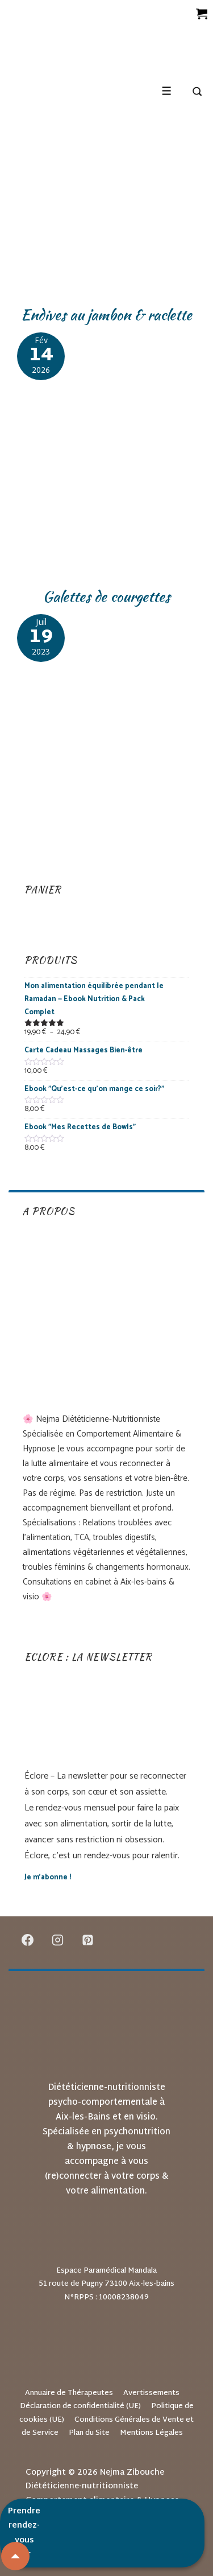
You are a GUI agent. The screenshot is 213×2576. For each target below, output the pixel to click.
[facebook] (28, 1940)
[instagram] (58, 1940)
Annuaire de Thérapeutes (69, 2393)
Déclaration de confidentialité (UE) (80, 2406)
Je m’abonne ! (47, 1877)
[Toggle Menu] (166, 90)
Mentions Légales (151, 2433)
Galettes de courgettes (106, 596)
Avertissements (151, 2393)
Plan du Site (89, 2433)
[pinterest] (88, 1940)
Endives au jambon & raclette (106, 315)
